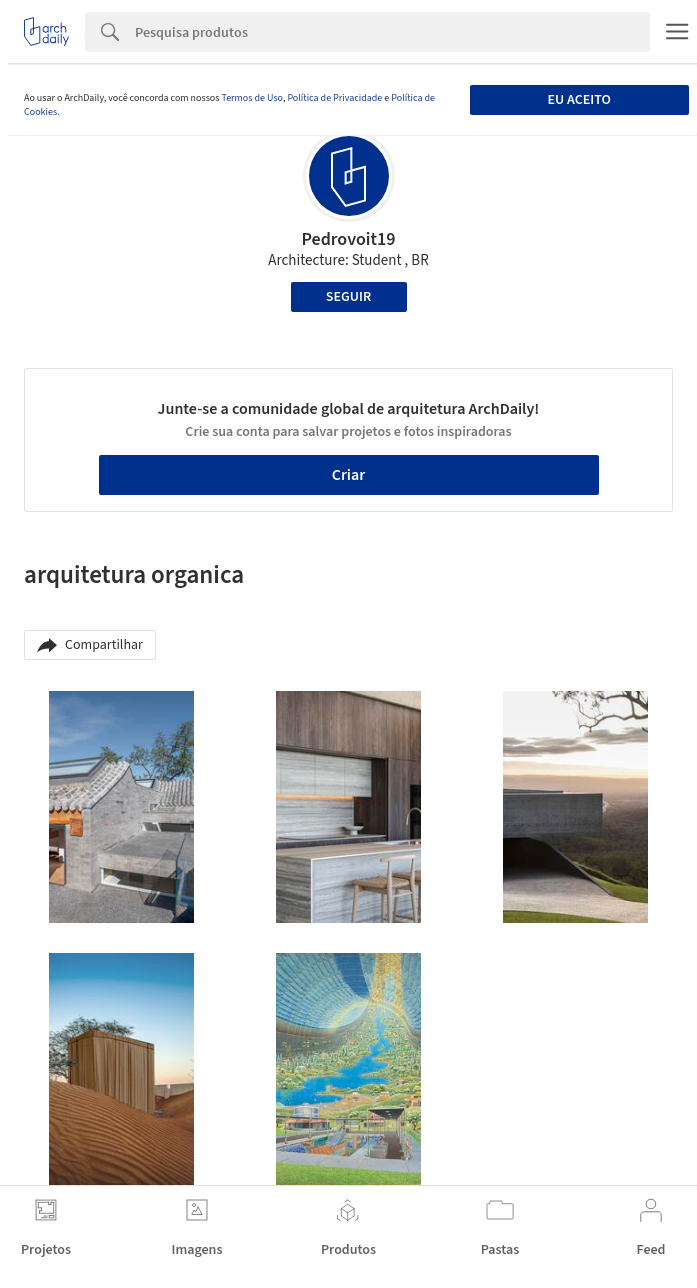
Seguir (348, 297)
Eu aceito (579, 100)
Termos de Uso (251, 98)
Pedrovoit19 (348, 239)
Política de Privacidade (334, 98)
